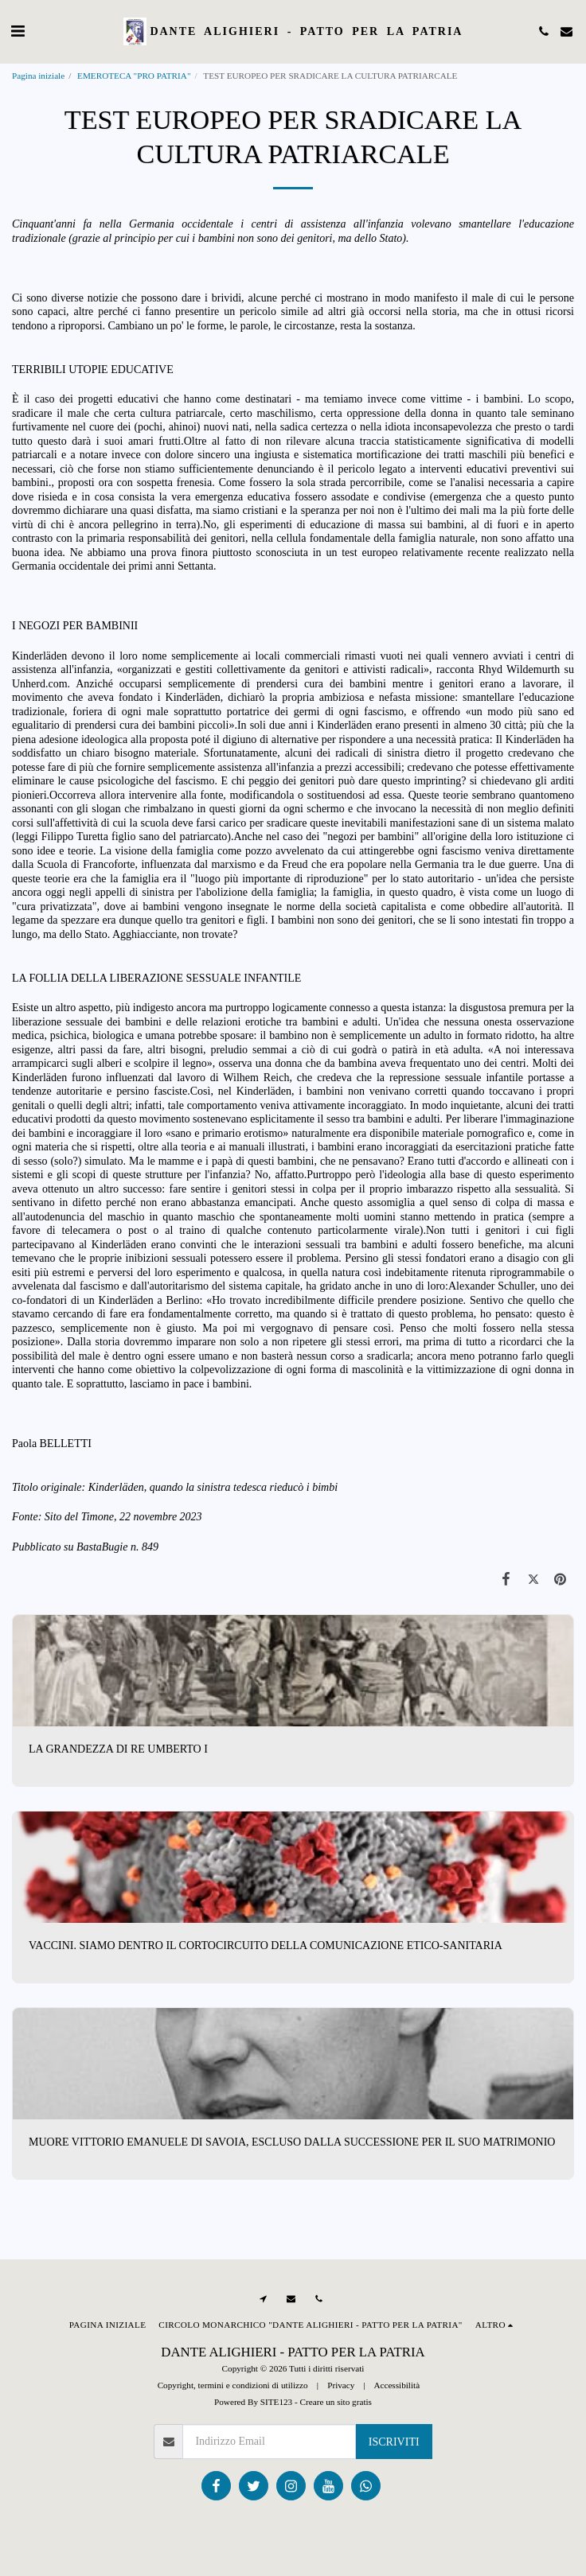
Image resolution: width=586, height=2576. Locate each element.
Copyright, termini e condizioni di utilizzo (233, 2385)
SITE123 (276, 2402)
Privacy (340, 2385)
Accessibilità (396, 2385)
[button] (17, 31)
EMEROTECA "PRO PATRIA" (133, 75)
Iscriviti (394, 2442)
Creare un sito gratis (336, 2402)
